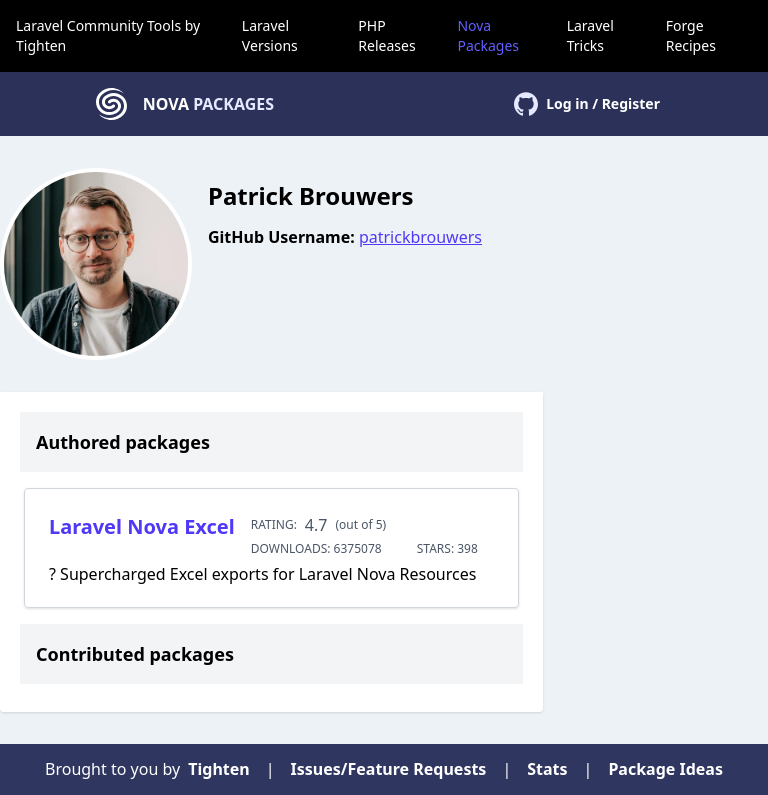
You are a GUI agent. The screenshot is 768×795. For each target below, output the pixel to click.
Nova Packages (488, 35)
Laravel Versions (270, 35)
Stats (547, 769)
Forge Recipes (691, 35)
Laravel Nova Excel (142, 526)
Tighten (41, 45)
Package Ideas (665, 769)
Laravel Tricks (590, 35)
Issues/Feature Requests (389, 769)
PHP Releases (386, 35)
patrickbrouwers (420, 237)
